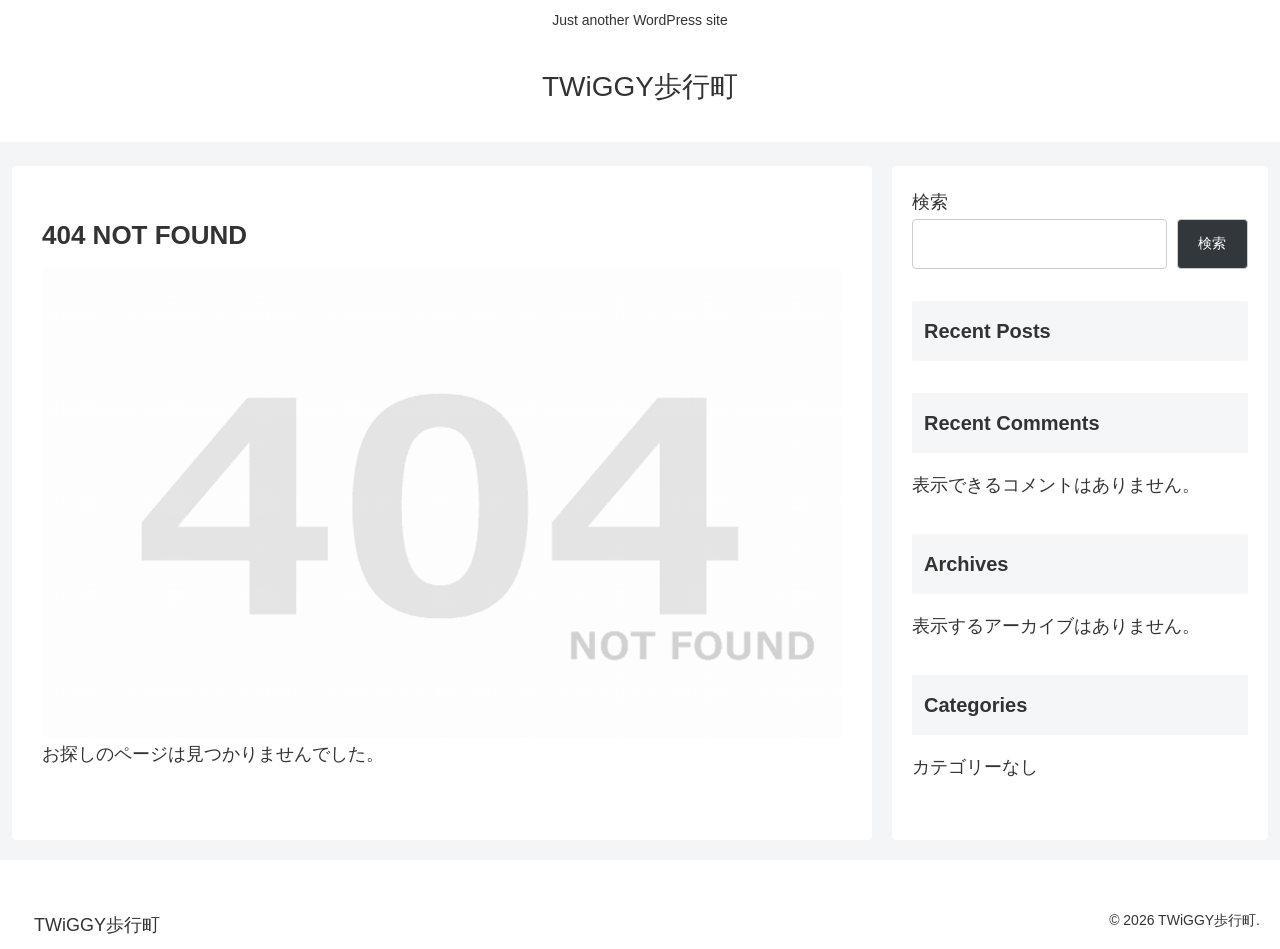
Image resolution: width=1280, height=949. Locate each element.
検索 (930, 202)
